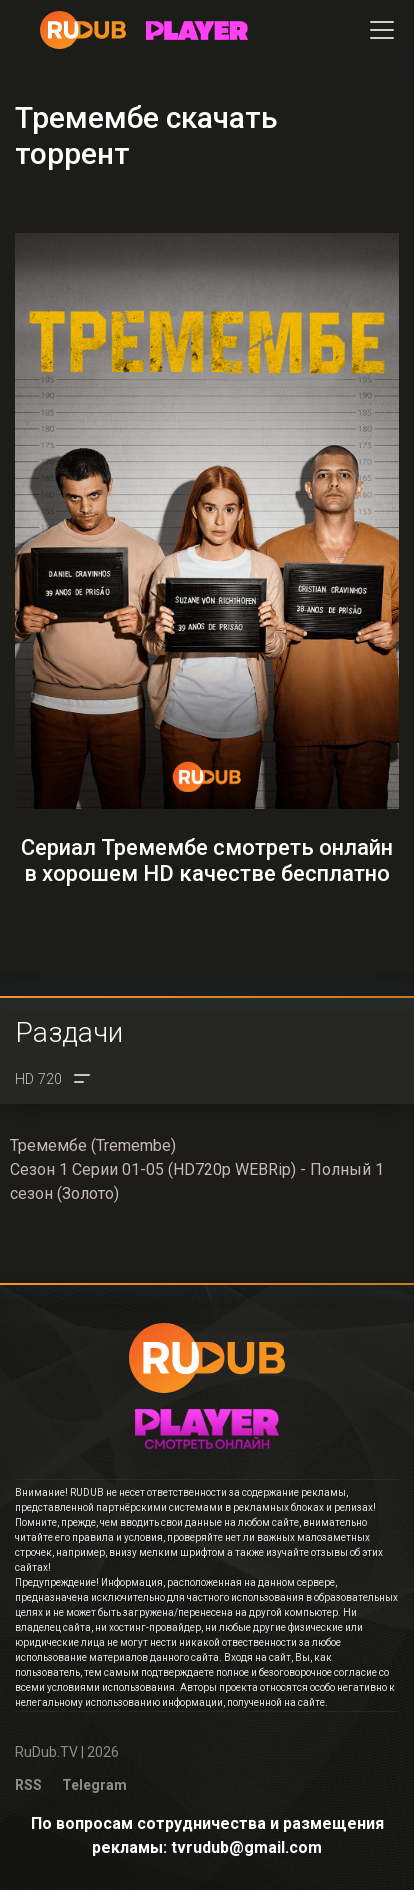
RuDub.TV (46, 1752)
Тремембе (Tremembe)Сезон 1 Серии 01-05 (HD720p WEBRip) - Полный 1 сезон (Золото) (197, 1169)
